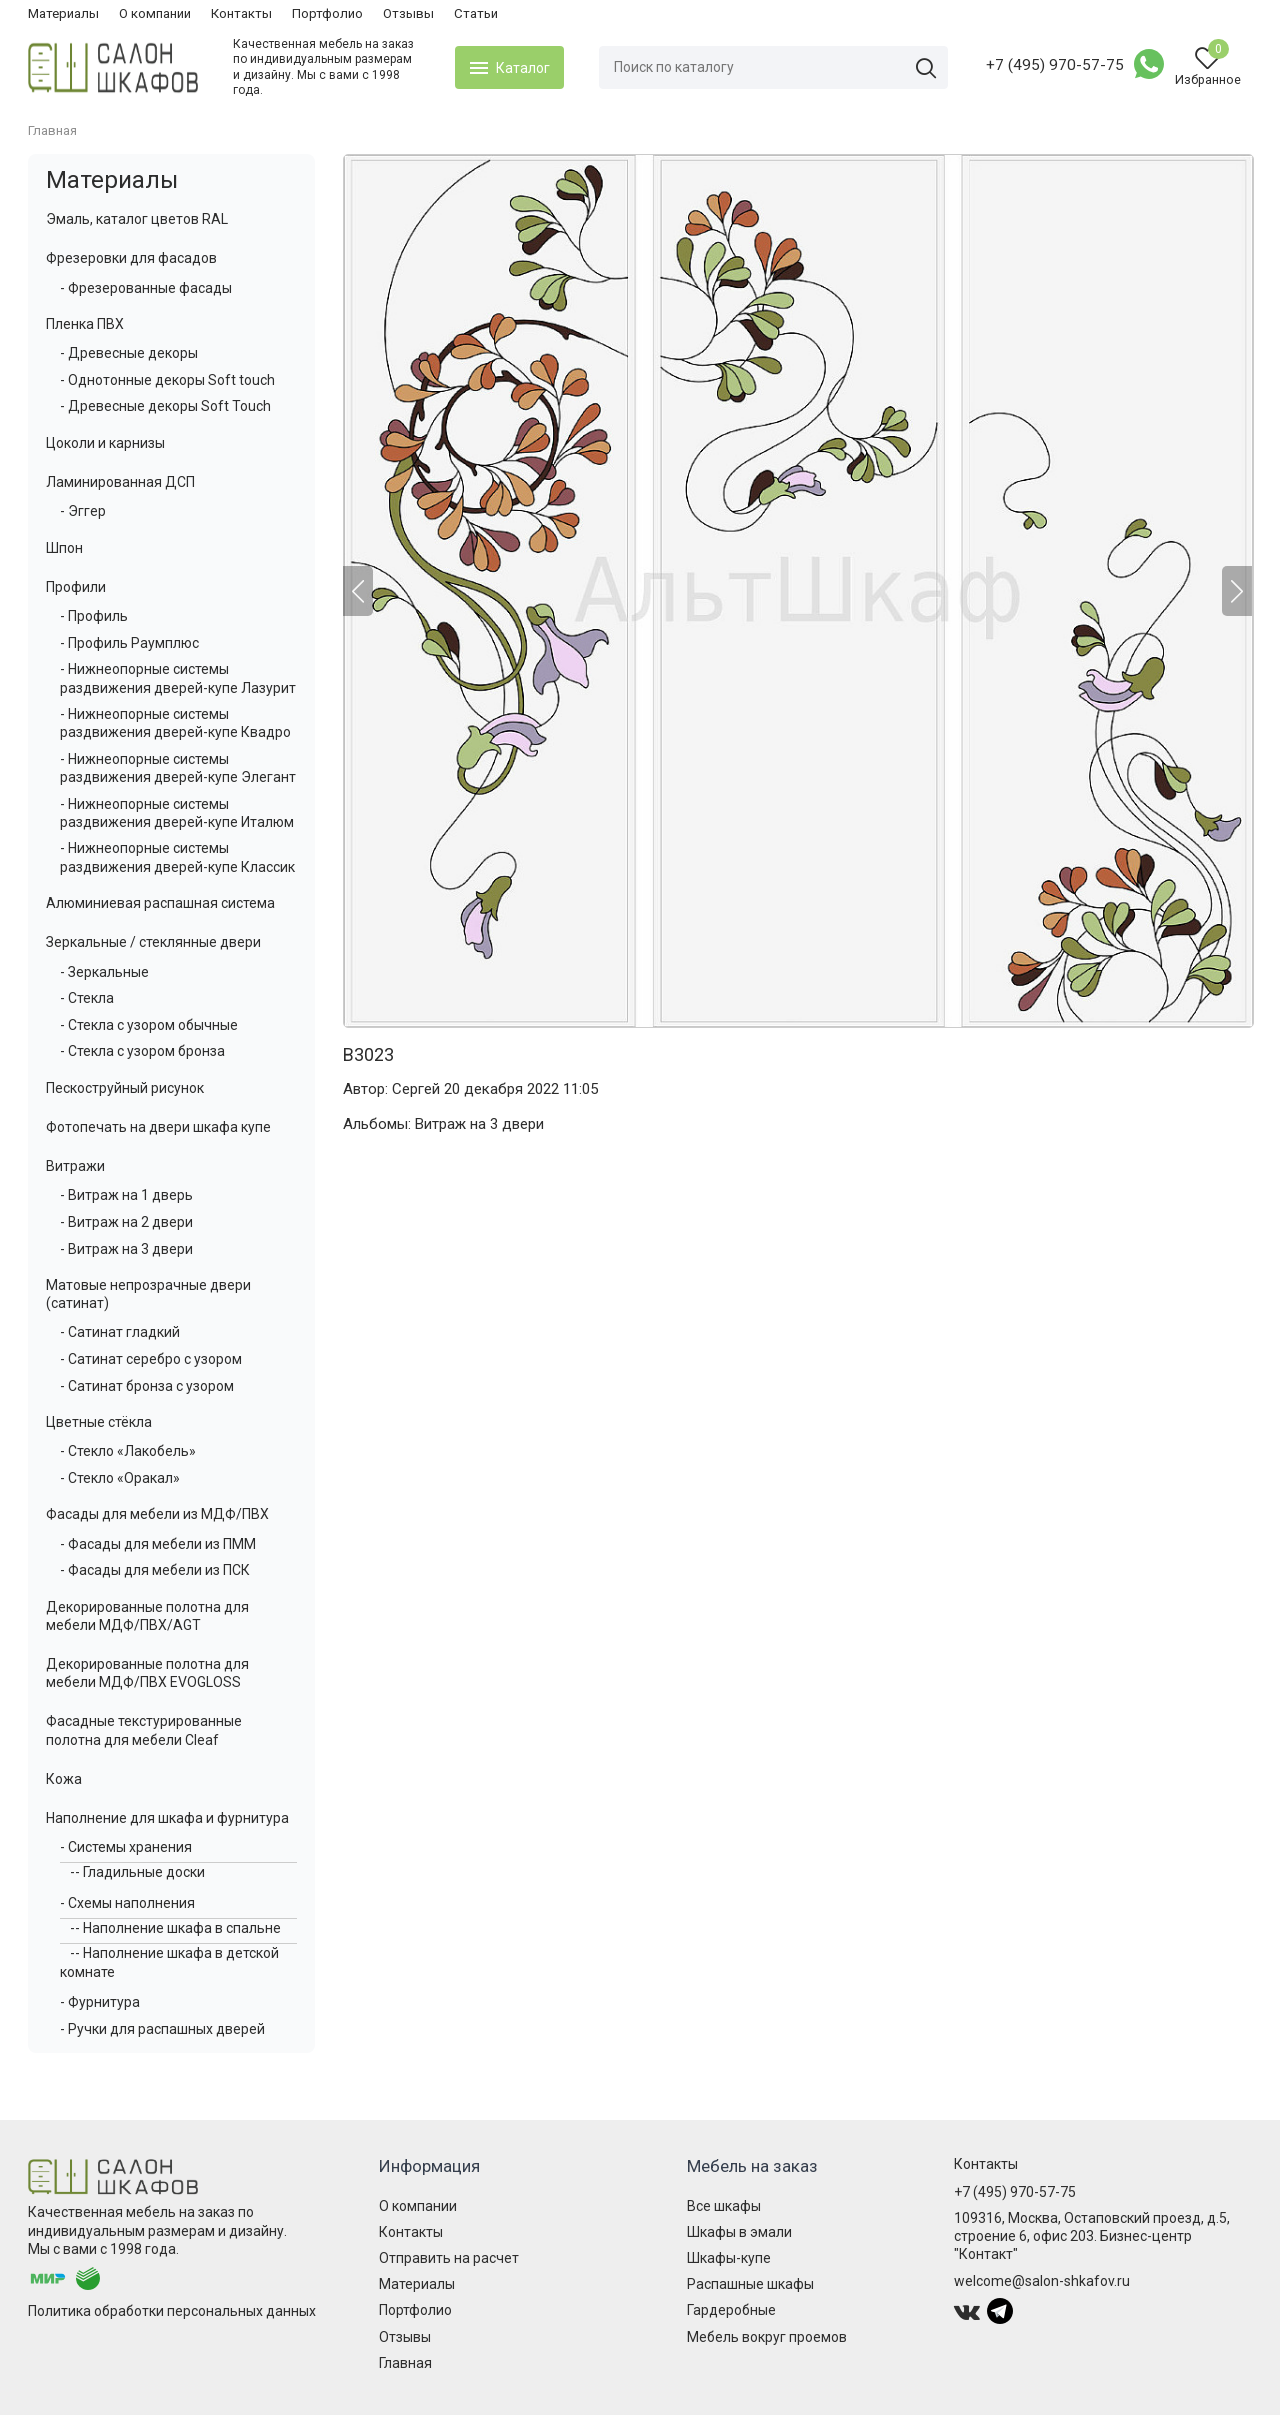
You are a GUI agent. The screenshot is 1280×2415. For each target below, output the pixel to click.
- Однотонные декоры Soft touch (167, 380)
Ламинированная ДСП (120, 482)
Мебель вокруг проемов (767, 2337)
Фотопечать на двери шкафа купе (158, 1127)
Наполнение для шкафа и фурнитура (167, 1818)
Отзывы (408, 13)
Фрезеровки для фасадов (131, 258)
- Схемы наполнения (127, 1903)
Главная (405, 2363)
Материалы (63, 13)
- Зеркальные (104, 972)
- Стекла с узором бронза (142, 1051)
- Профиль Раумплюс (129, 643)
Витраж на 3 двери (479, 1124)
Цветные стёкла (99, 1422)
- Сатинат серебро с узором (151, 1359)
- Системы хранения (126, 1847)
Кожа (64, 1779)
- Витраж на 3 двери (126, 1249)
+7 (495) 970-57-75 (1055, 65)
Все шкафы (724, 2206)
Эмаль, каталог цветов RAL (137, 219)
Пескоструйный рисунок (125, 1088)
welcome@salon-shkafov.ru (1042, 2281)
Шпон (64, 548)
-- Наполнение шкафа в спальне (175, 1928)
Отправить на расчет (449, 2258)
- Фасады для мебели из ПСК (155, 1570)
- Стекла (87, 998)
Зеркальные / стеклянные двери (153, 942)
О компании (155, 13)
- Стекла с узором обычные (149, 1025)
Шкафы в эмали (739, 2232)
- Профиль (94, 616)
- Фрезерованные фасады (146, 288)
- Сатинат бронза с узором (147, 1386)
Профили (76, 587)
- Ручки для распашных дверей (162, 2029)
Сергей (416, 1089)
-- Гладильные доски (137, 1872)
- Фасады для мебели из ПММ (158, 1544)
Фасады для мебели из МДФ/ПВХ (157, 1514)
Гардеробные (731, 2310)
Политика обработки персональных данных (172, 2311)
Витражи (75, 1166)
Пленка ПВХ (85, 324)
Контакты (241, 13)
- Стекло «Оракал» (120, 1478)
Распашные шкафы (750, 2284)
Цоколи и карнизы (105, 443)
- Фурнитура (100, 2002)
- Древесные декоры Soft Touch (165, 406)
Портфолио (327, 13)
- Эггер (83, 511)
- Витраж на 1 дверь (126, 1195)
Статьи (476, 13)
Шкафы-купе (729, 2258)
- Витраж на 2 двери (126, 1222)
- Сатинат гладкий (120, 1332)
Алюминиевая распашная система (160, 903)
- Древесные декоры (129, 353)
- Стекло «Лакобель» (128, 1451)
